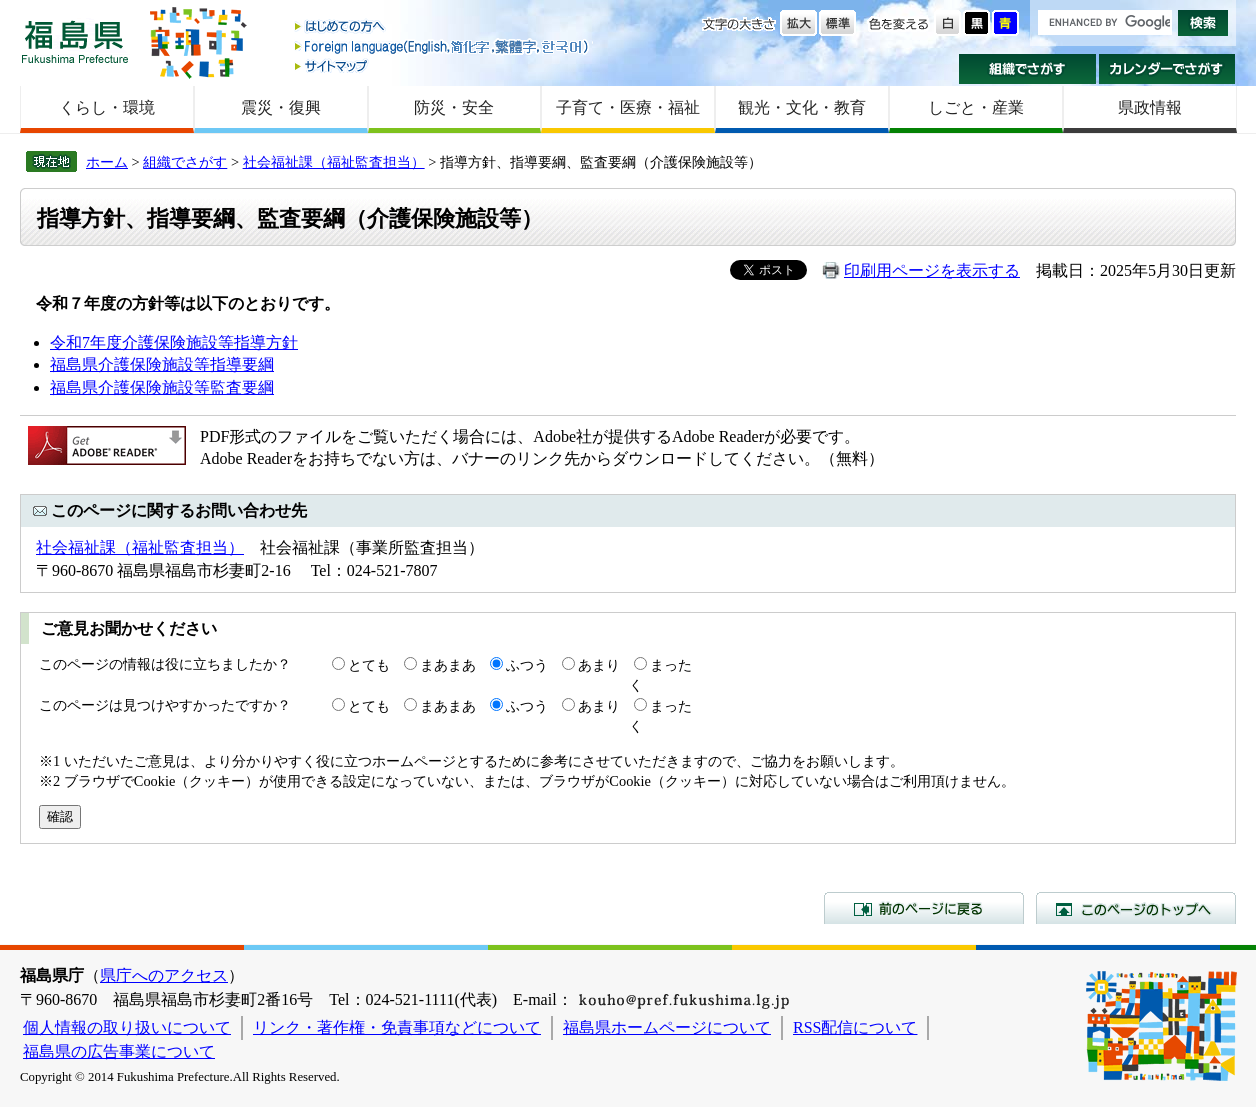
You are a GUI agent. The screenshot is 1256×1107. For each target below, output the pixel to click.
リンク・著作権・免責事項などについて (397, 1027)
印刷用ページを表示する (932, 270)
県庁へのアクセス (164, 975)
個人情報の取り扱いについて (127, 1027)
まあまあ (448, 665)
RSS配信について (855, 1027)
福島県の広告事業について (119, 1051)
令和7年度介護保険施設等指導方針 (174, 342)
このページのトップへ (1136, 908)
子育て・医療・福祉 (628, 107)
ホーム (107, 162)
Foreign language (443, 46)
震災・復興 (281, 107)
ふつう (527, 665)
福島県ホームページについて (667, 1027)
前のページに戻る (924, 908)
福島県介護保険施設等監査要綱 (162, 387)
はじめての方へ (443, 27)
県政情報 (1150, 107)
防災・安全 (454, 107)
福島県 (75, 41)
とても (369, 665)
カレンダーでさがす (1167, 69)
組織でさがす (1027, 69)
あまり (599, 665)
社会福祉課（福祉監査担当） (334, 162)
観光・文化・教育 (802, 107)
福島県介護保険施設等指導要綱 (162, 364)
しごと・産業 (976, 107)
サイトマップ (443, 65)
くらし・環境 (107, 107)
